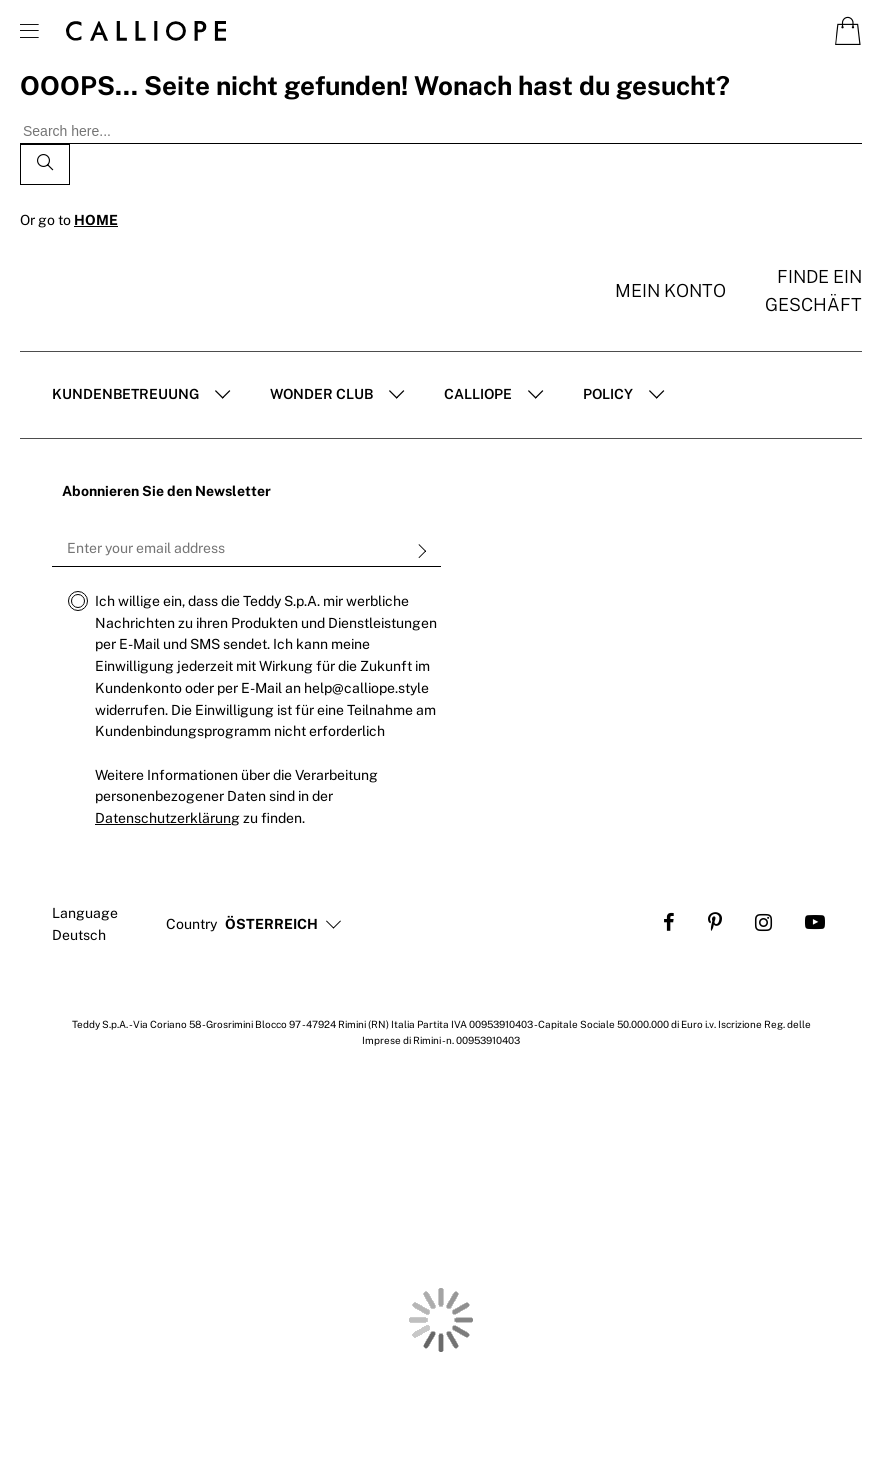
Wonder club (321, 394)
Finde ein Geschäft (813, 290)
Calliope (478, 394)
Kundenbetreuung (125, 394)
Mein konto (670, 290)
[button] (271, 925)
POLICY (608, 394)
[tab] (141, 395)
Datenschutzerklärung (167, 818)
